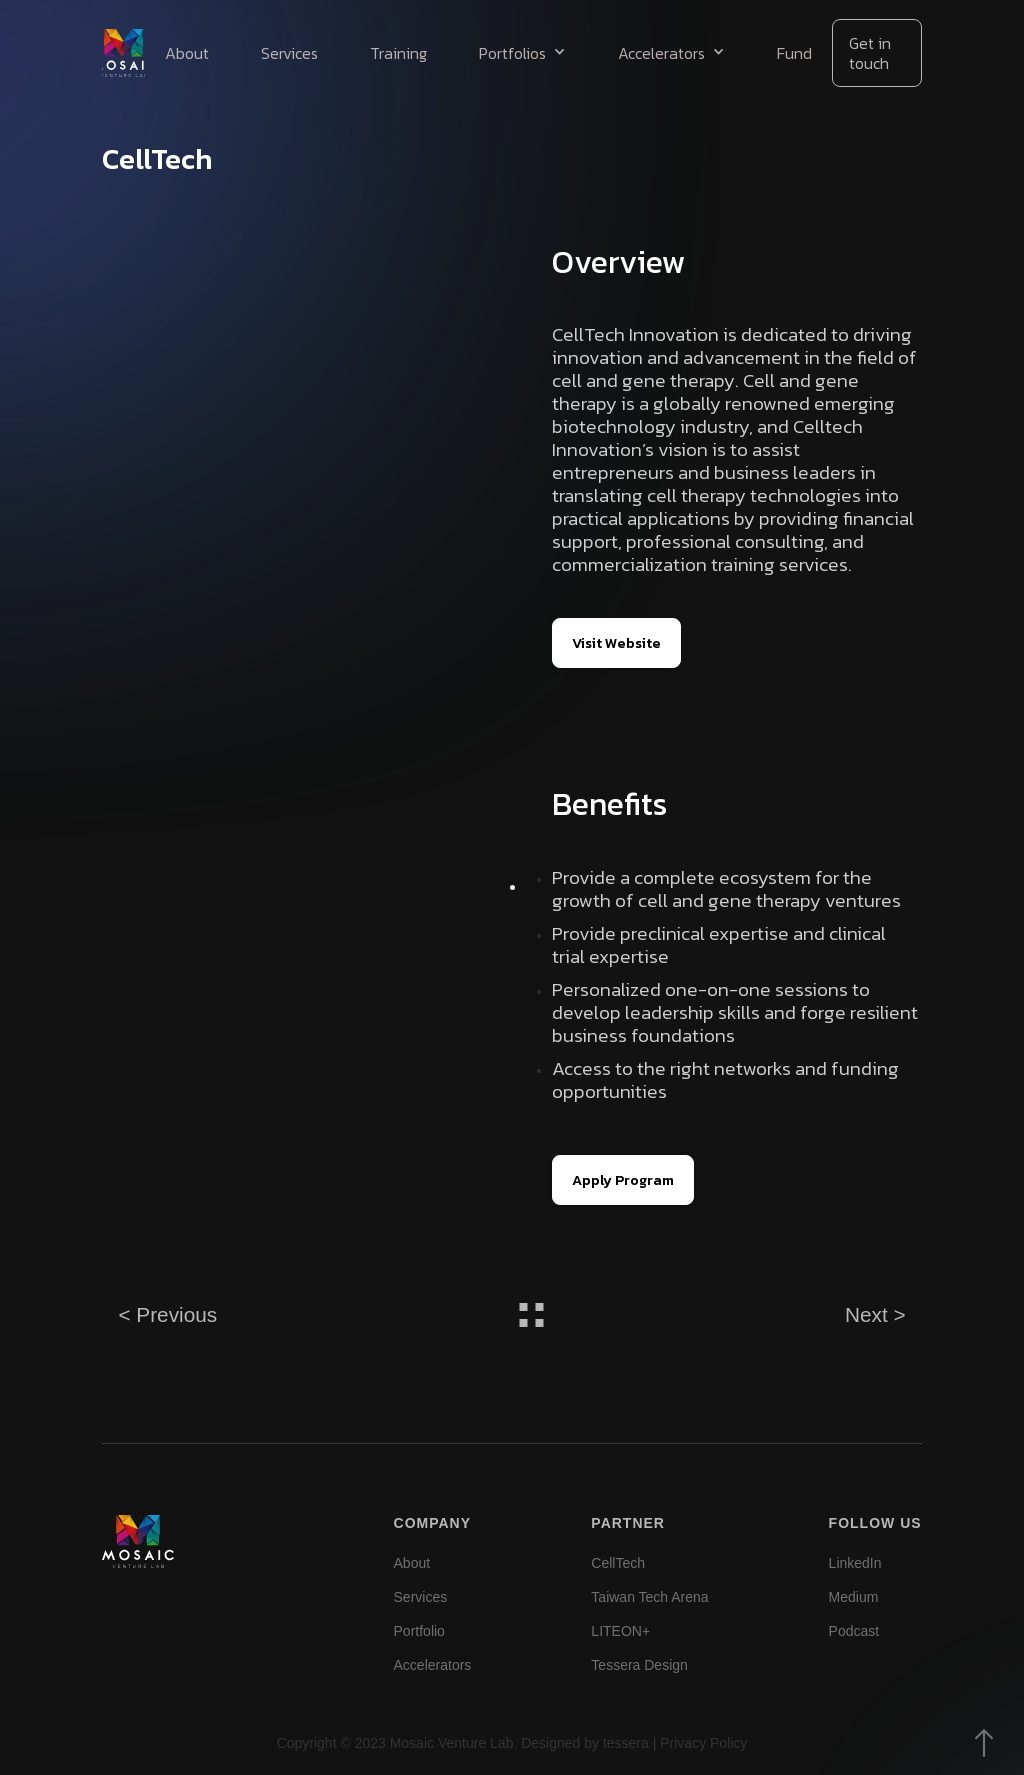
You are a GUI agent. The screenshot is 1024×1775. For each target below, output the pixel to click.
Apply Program (623, 1180)
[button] (522, 53)
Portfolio (419, 1631)
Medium (854, 1597)
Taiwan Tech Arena (649, 1597)
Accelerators (433, 1665)
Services (289, 53)
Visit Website (616, 643)
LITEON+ (620, 1631)
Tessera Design (639, 1665)
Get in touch (870, 53)
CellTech (618, 1563)
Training (398, 53)
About (187, 53)
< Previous (167, 1314)
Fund (794, 53)
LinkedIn (855, 1563)
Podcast (854, 1631)
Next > (875, 1314)
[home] (123, 53)
